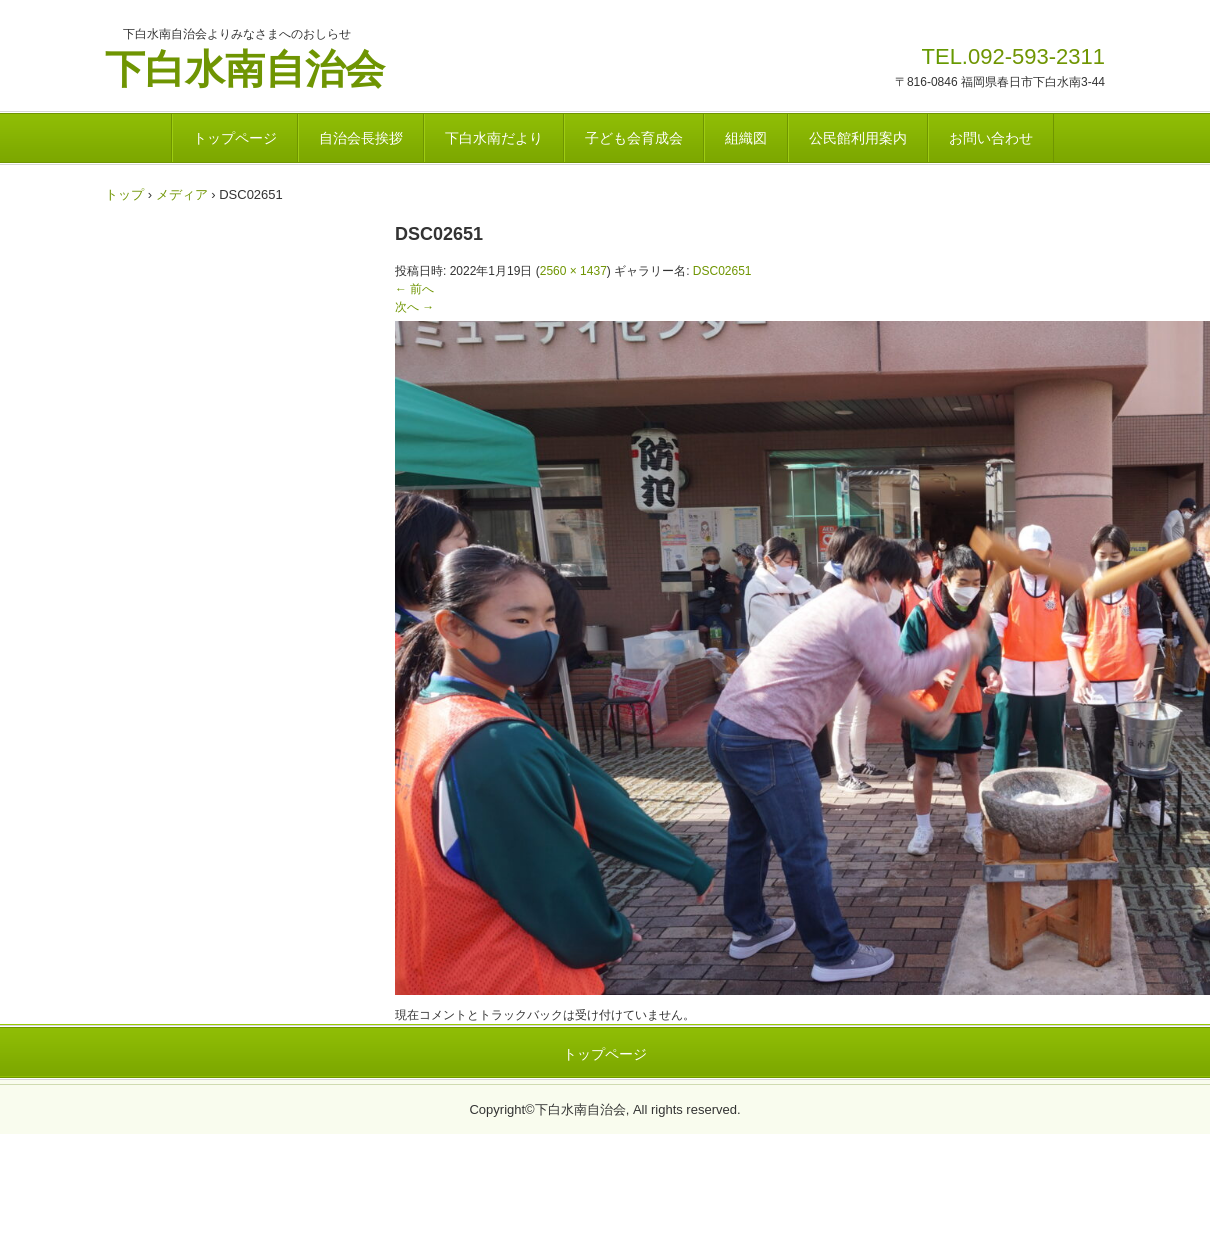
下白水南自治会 (245, 66)
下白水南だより (494, 138)
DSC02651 (722, 271)
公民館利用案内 (858, 138)
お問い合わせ (991, 138)
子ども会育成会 (634, 138)
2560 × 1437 (573, 271)
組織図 (746, 138)
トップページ (235, 138)
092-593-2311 (1036, 56)
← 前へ (414, 289)
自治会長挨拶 (361, 138)
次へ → (414, 307)
